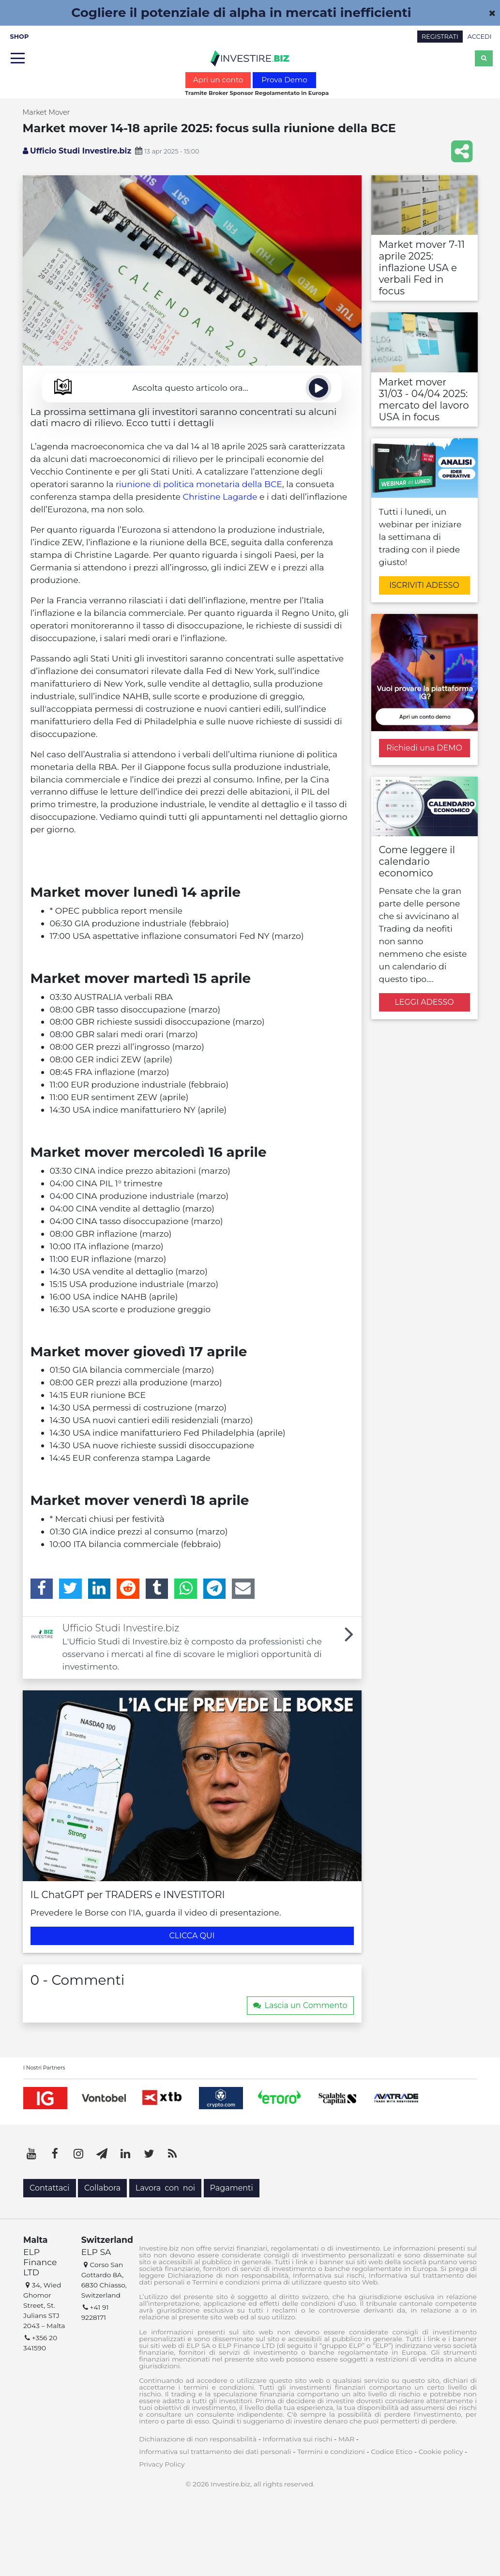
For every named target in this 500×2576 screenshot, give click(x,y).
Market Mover (46, 112)
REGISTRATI (440, 36)
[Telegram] (214, 1589)
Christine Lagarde (220, 496)
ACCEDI (480, 36)
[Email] (243, 1589)
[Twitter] (70, 1589)
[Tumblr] (157, 1589)
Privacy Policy (161, 2464)
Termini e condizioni (331, 2451)
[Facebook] (41, 1589)
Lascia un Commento (300, 2005)
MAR (346, 2439)
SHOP (19, 36)
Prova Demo (284, 79)
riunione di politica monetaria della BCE (199, 484)
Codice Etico (391, 2451)
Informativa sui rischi (298, 2439)
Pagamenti (231, 2188)
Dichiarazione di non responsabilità (198, 2439)
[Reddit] (128, 1589)
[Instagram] (78, 2153)
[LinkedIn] (99, 1589)
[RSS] (172, 2153)
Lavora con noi (165, 2188)
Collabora (102, 2188)
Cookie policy (441, 2451)
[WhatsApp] (185, 1589)
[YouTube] (31, 2153)
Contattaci (50, 2188)
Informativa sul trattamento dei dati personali (215, 2451)
